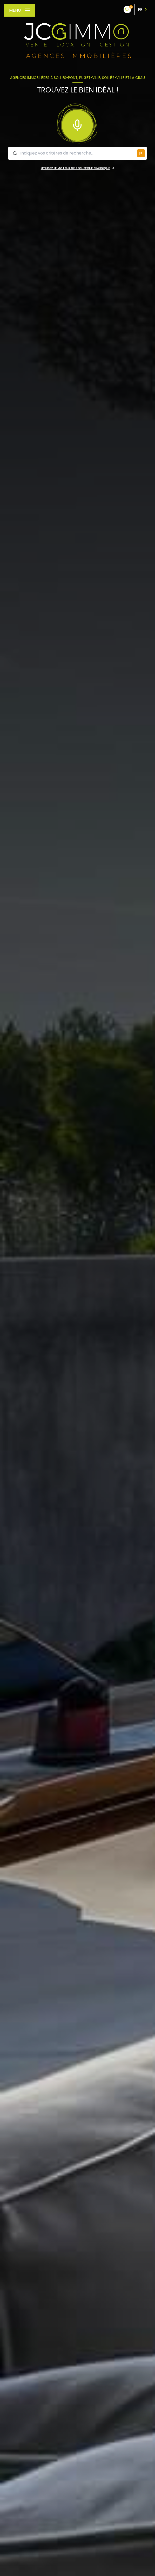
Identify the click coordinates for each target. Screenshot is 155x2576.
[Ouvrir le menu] (19, 10)
